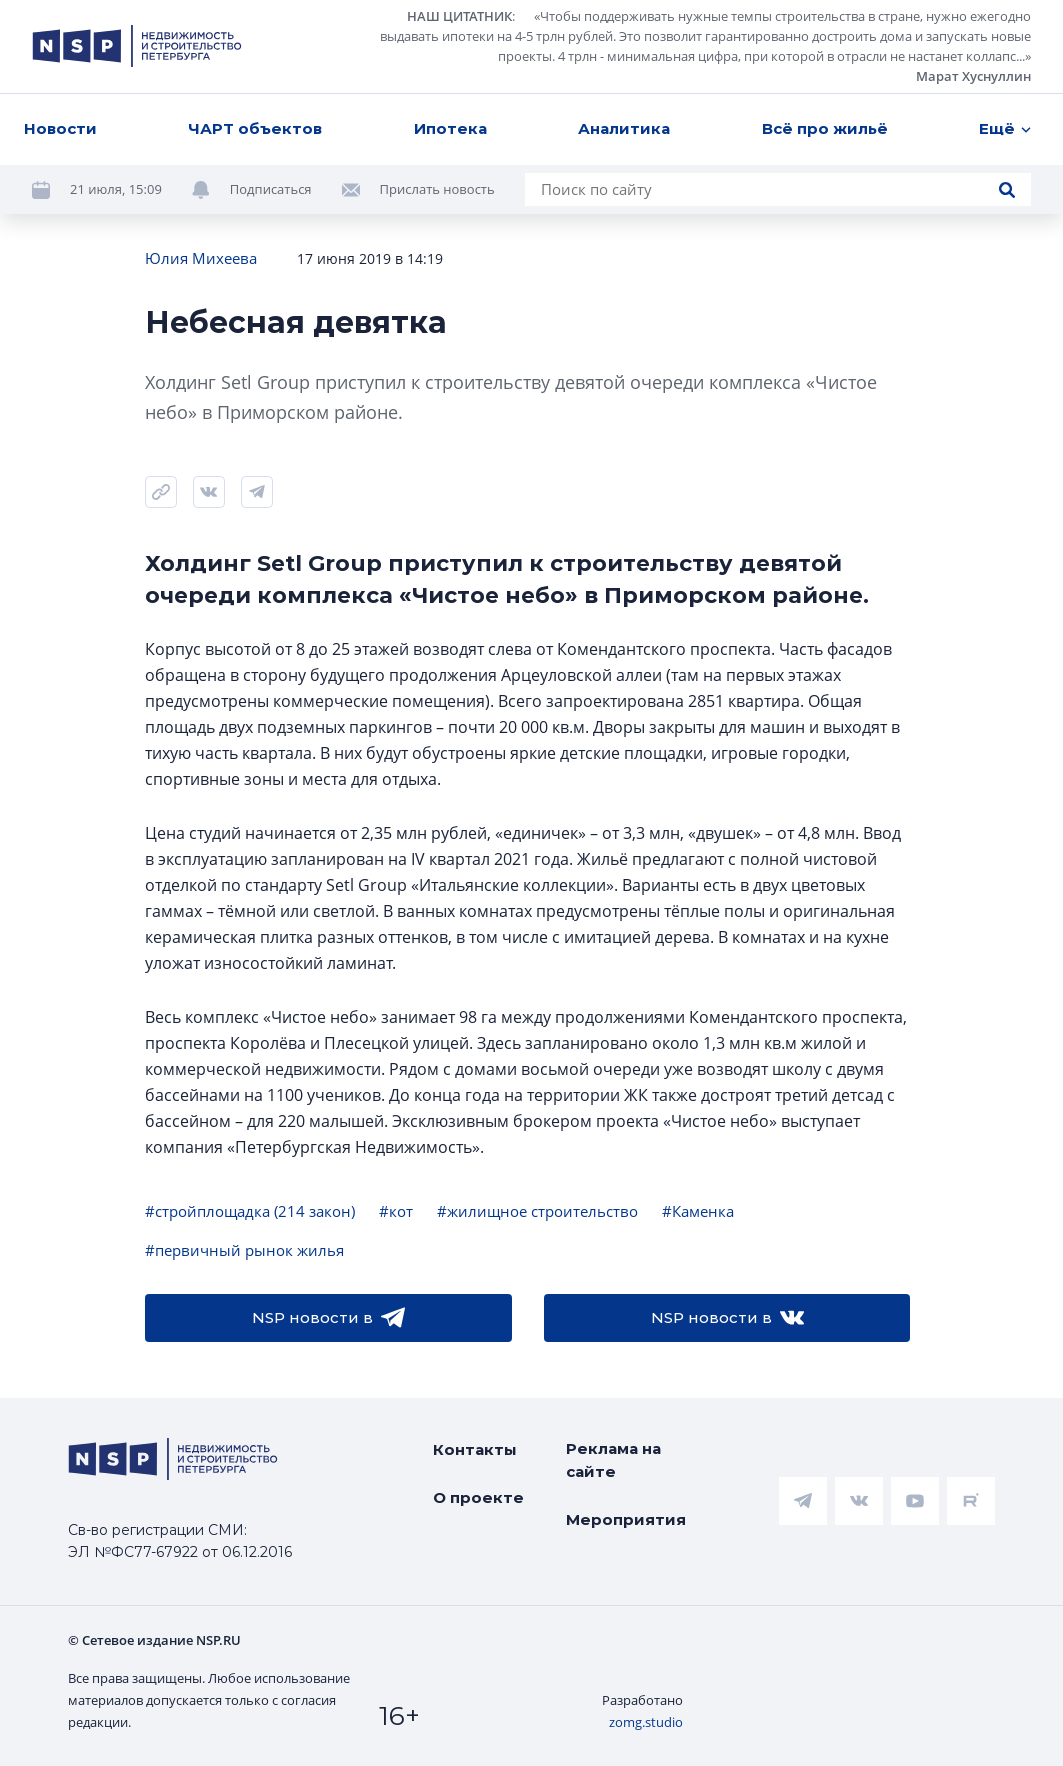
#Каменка (698, 1211)
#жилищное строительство (537, 1211)
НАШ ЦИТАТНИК (459, 16)
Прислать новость (437, 189)
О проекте (478, 1497)
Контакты (475, 1449)
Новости (60, 128)
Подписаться (271, 189)
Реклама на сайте (613, 1460)
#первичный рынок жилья (244, 1250)
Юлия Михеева (201, 258)
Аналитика (624, 128)
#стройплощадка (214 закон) (250, 1211)
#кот (396, 1211)
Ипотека (450, 128)
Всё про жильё (825, 128)
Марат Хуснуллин (973, 76)
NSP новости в (328, 1318)
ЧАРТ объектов (255, 128)
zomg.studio (646, 1722)
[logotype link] (137, 46)
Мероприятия (626, 1519)
